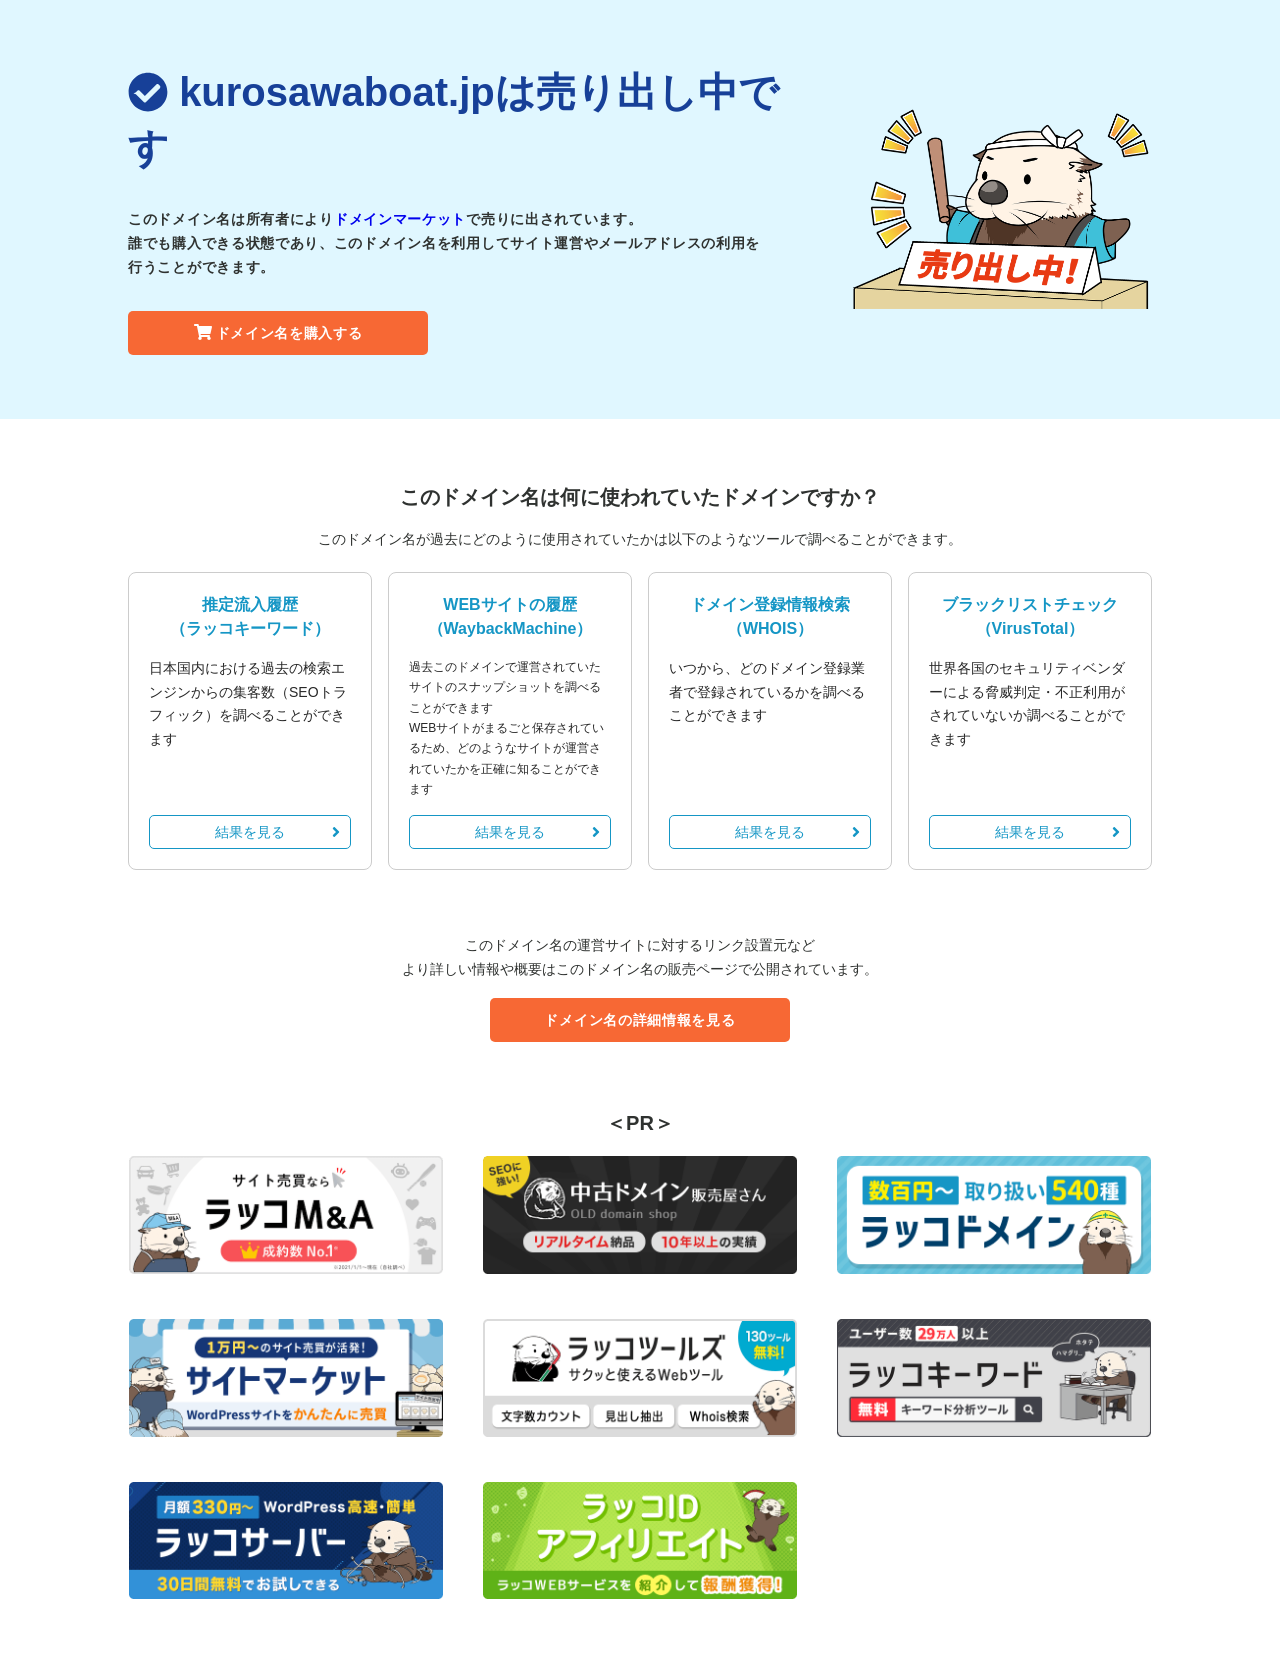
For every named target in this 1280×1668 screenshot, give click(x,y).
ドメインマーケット (400, 219)
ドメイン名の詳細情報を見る (639, 1020)
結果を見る (277, 832)
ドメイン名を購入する (278, 333)
